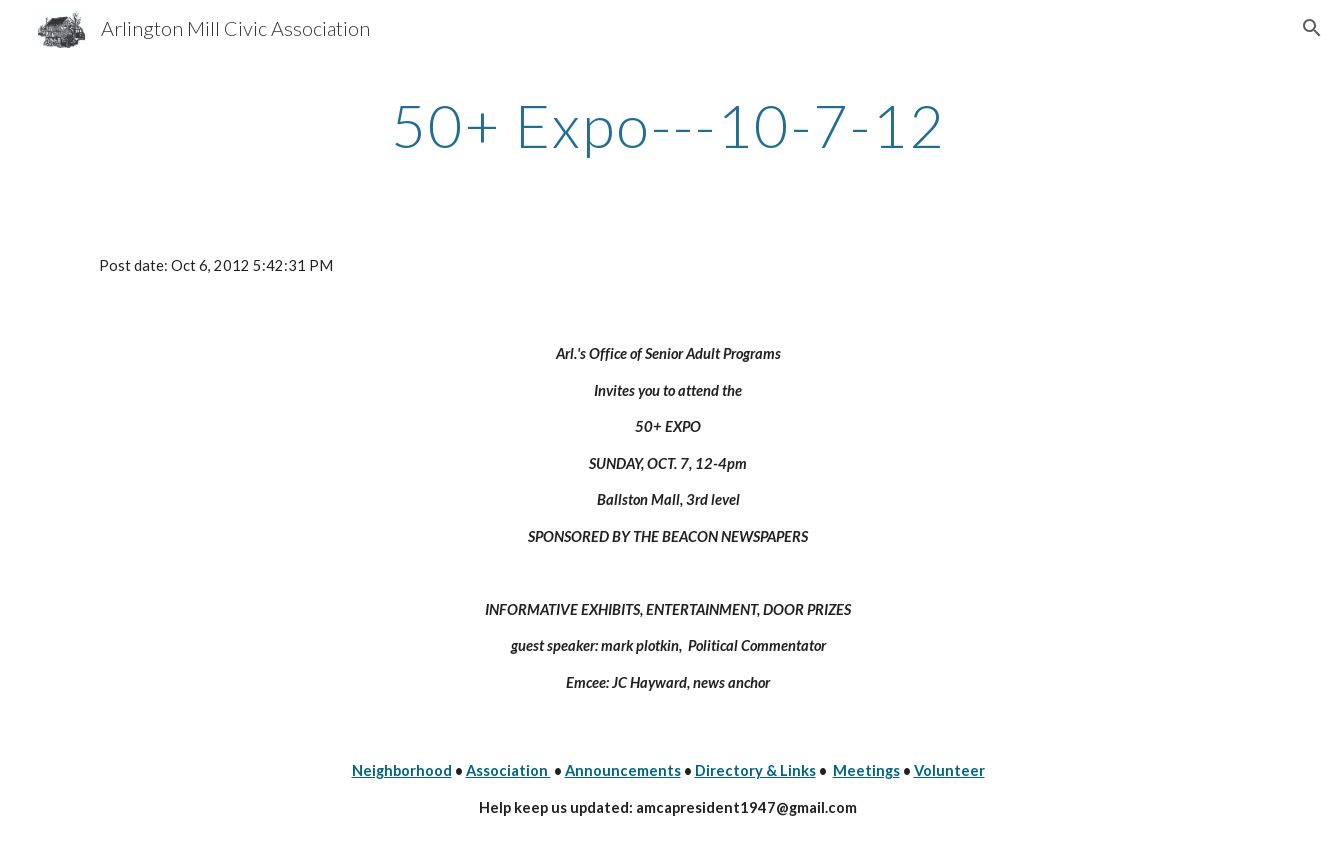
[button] (1312, 28)
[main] (668, 125)
